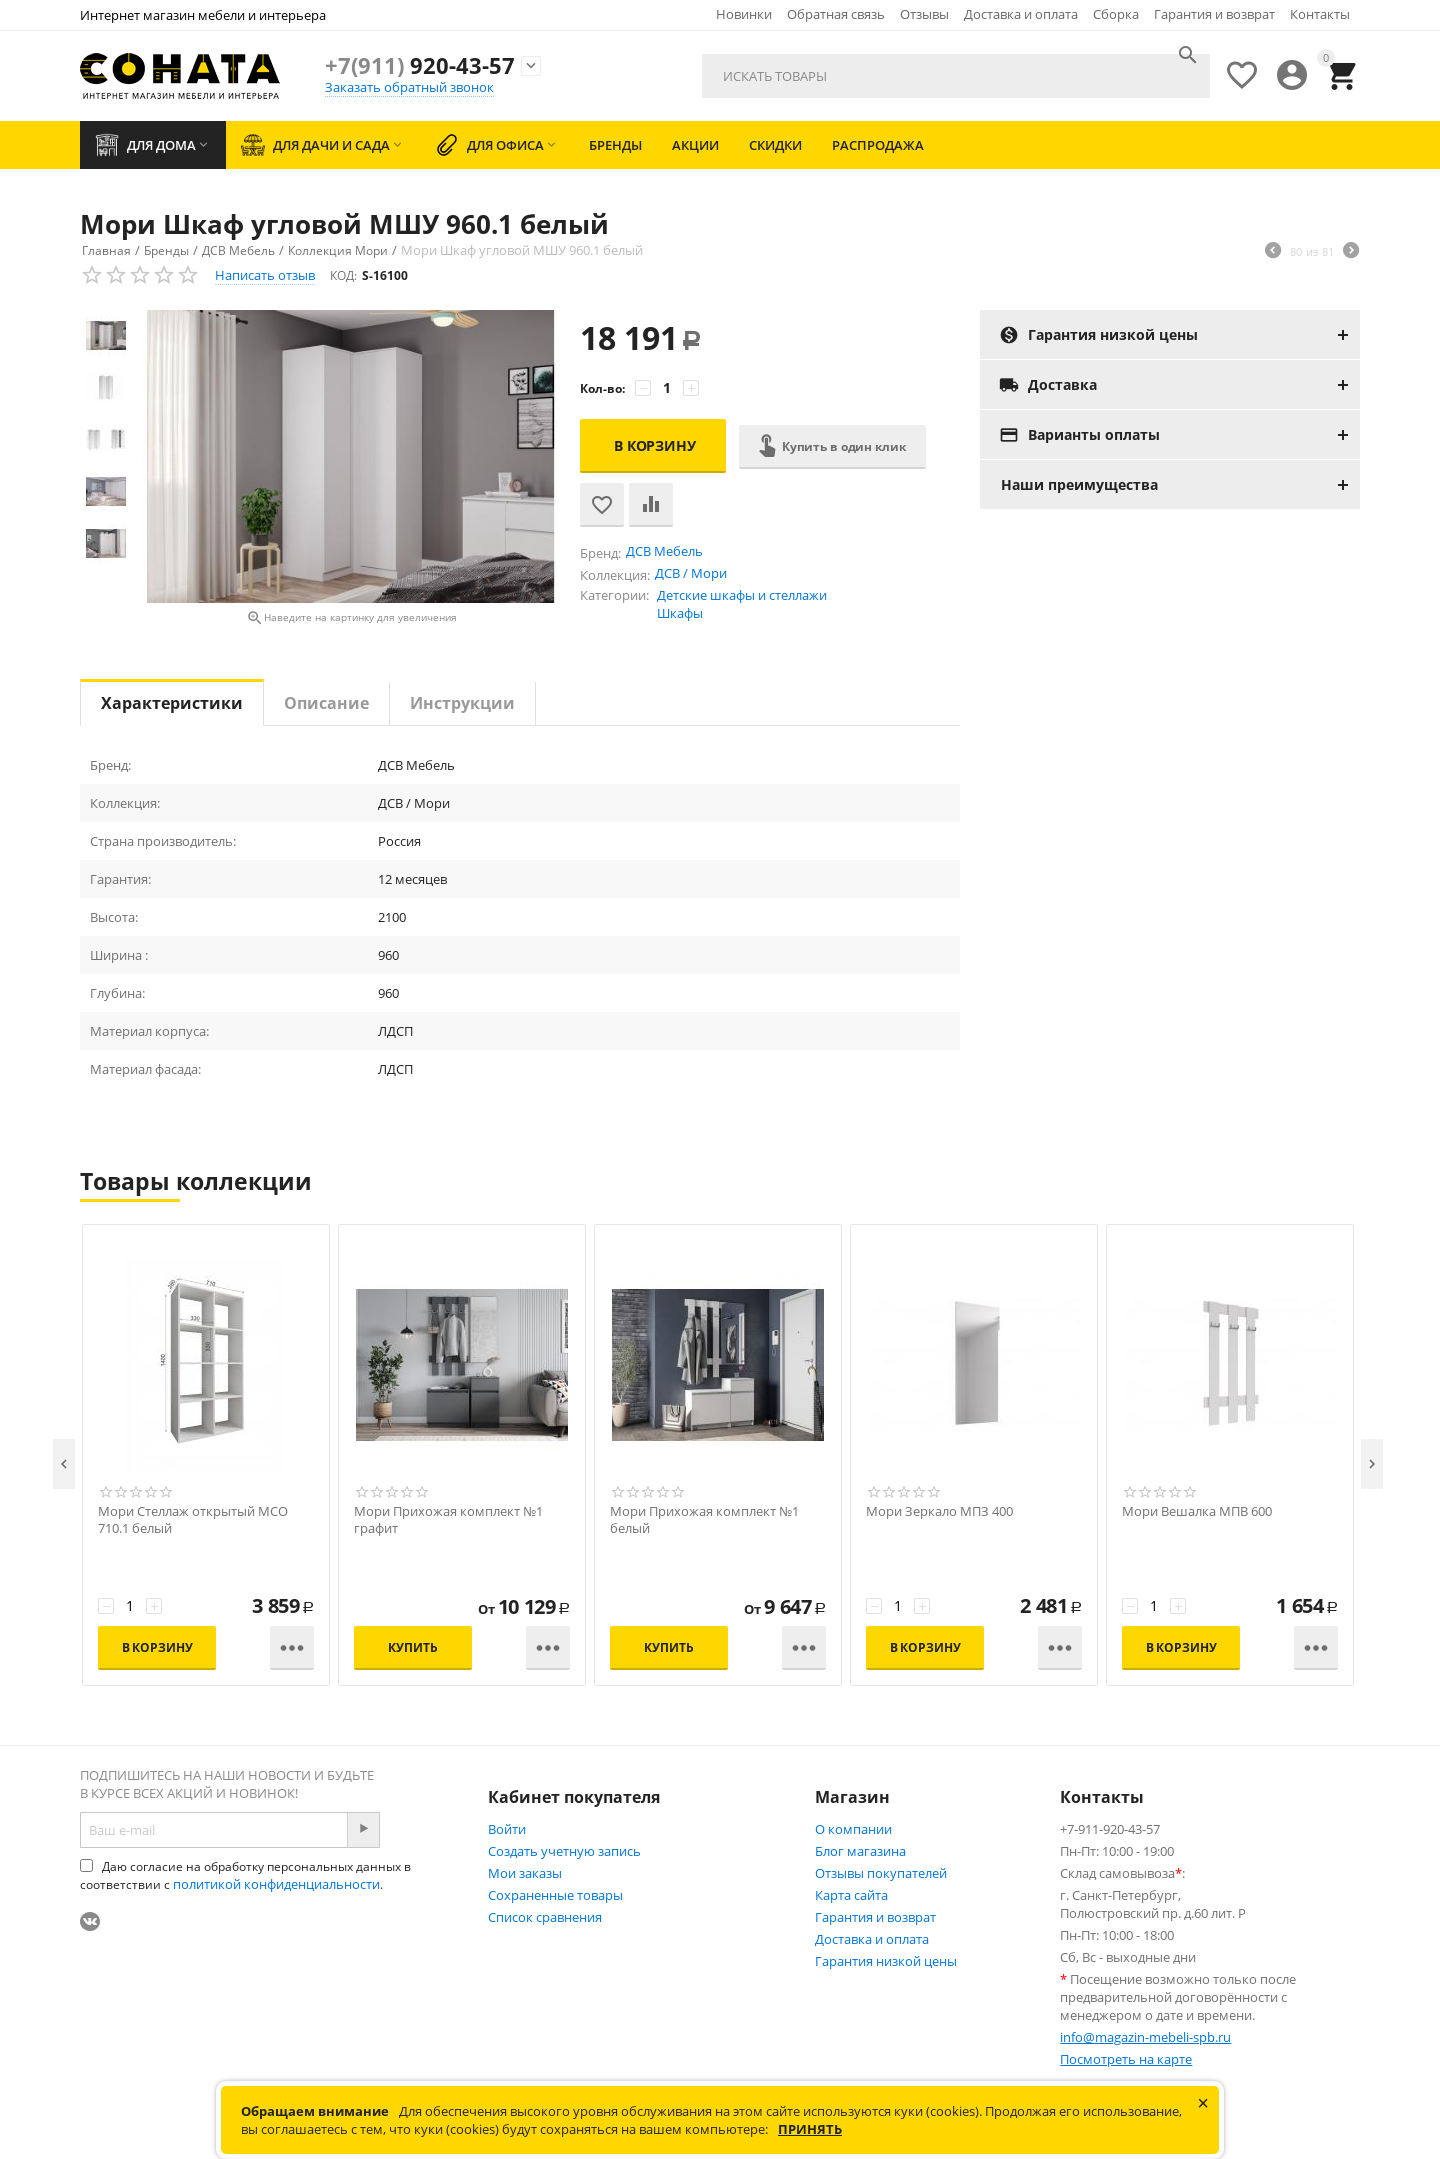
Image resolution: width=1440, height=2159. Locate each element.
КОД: (343, 275)
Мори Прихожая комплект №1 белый (704, 1520)
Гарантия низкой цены (886, 1961)
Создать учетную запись (564, 1851)
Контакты (1320, 14)
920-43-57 (420, 65)
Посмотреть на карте (1126, 2059)
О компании (853, 1829)
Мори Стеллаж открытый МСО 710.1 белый (193, 1520)
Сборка (1116, 14)
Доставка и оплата (1021, 14)
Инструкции (462, 703)
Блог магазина (860, 1851)
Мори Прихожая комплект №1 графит (448, 1520)
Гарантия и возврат (1214, 14)
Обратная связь (836, 14)
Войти (507, 1829)
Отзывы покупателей (881, 1873)
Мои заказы (525, 1873)
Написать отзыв (265, 275)
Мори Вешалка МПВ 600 (1197, 1511)
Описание (326, 703)
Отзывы (924, 14)
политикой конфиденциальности (276, 1884)
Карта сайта (851, 1895)
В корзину (655, 445)
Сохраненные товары (555, 1895)
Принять (810, 2129)
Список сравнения (545, 1917)
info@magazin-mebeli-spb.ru (1145, 2037)
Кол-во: (602, 388)
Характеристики (172, 703)
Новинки (744, 14)
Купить (412, 1647)
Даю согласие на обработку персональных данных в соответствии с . (245, 1875)
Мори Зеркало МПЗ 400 (939, 1511)
